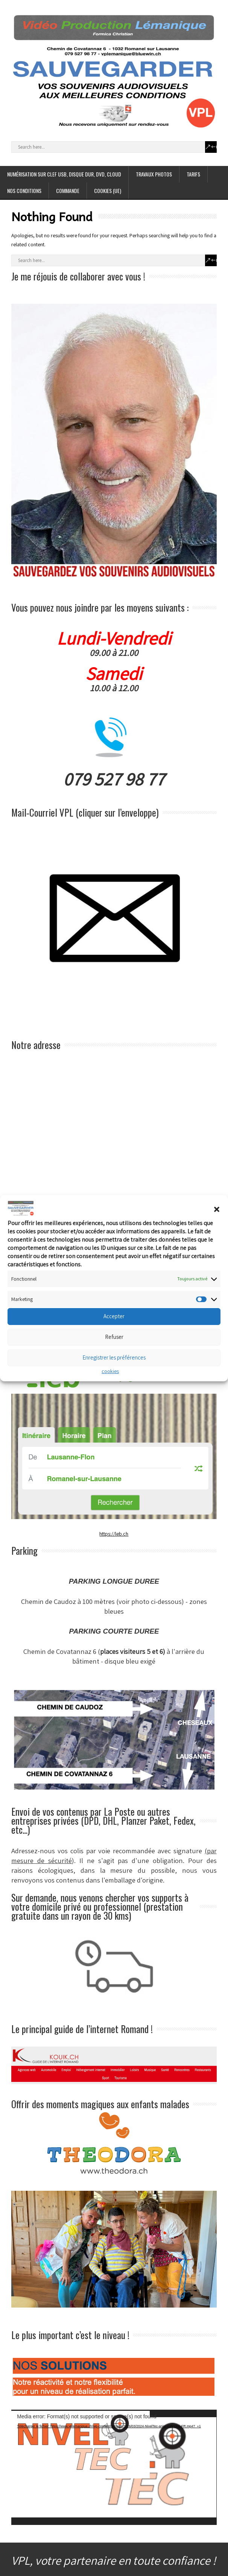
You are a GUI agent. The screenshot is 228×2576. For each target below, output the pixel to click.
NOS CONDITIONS (24, 190)
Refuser (114, 1336)
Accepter (114, 1316)
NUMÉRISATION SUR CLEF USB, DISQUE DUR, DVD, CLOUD (64, 174)
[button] (216, 1209)
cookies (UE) (107, 190)
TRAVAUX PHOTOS (154, 174)
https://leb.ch (113, 1533)
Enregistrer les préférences (114, 1357)
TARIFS (193, 174)
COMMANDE (67, 190)
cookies (110, 1371)
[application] (113, 2467)
